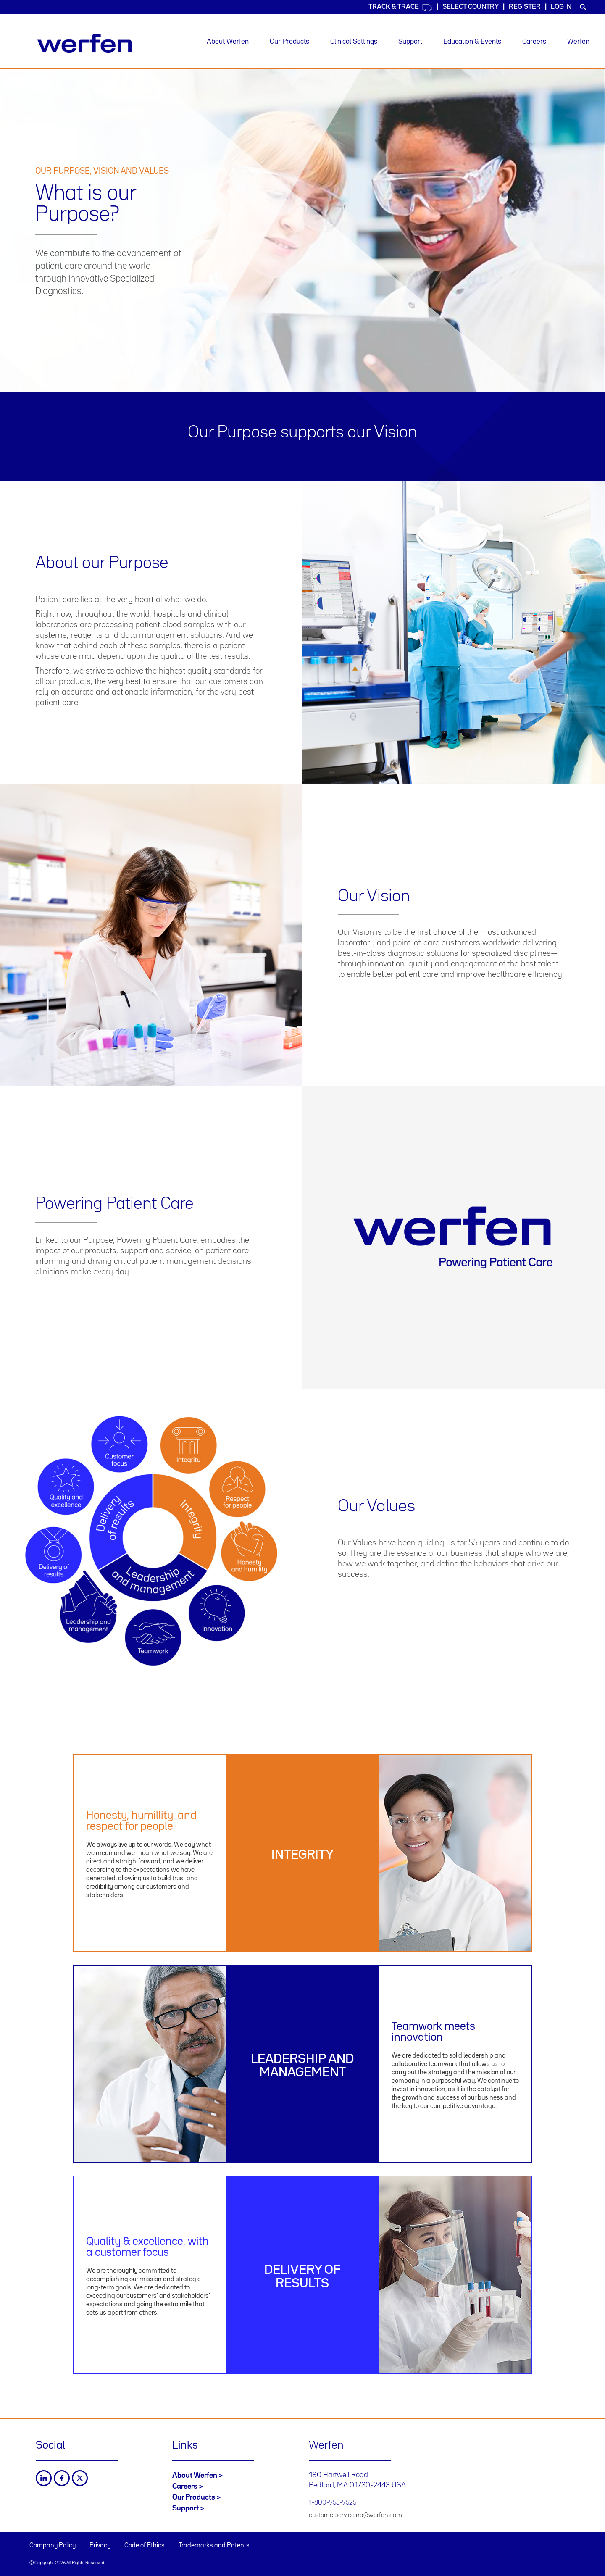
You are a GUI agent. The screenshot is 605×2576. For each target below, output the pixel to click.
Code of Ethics (144, 2546)
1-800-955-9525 (332, 2503)
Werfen (578, 42)
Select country (470, 7)
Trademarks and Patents (214, 2546)
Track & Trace (400, 7)
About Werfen (228, 42)
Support (410, 42)
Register (525, 7)
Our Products (289, 42)
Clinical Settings (353, 42)
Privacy (99, 2546)
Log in (561, 7)
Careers (534, 42)
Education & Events (472, 42)
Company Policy (52, 2546)
